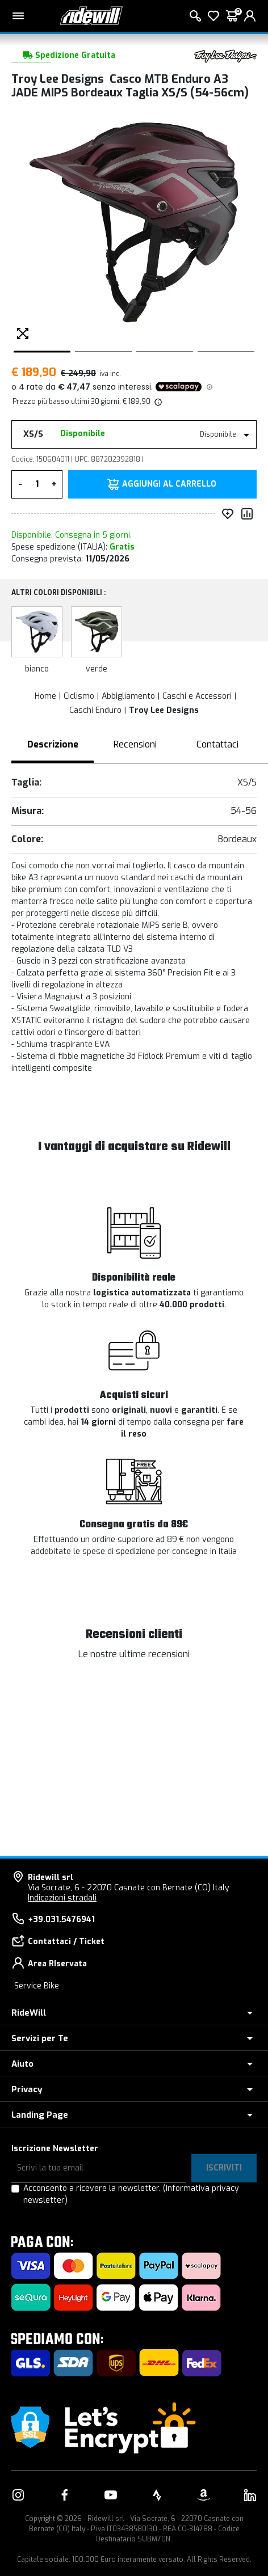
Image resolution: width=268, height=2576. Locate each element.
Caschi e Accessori (197, 696)
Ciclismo (79, 696)
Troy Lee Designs (164, 710)
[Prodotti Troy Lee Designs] (225, 55)
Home (45, 696)
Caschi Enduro (95, 710)
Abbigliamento (128, 696)
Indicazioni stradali (62, 1898)
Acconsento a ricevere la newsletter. (131, 2194)
